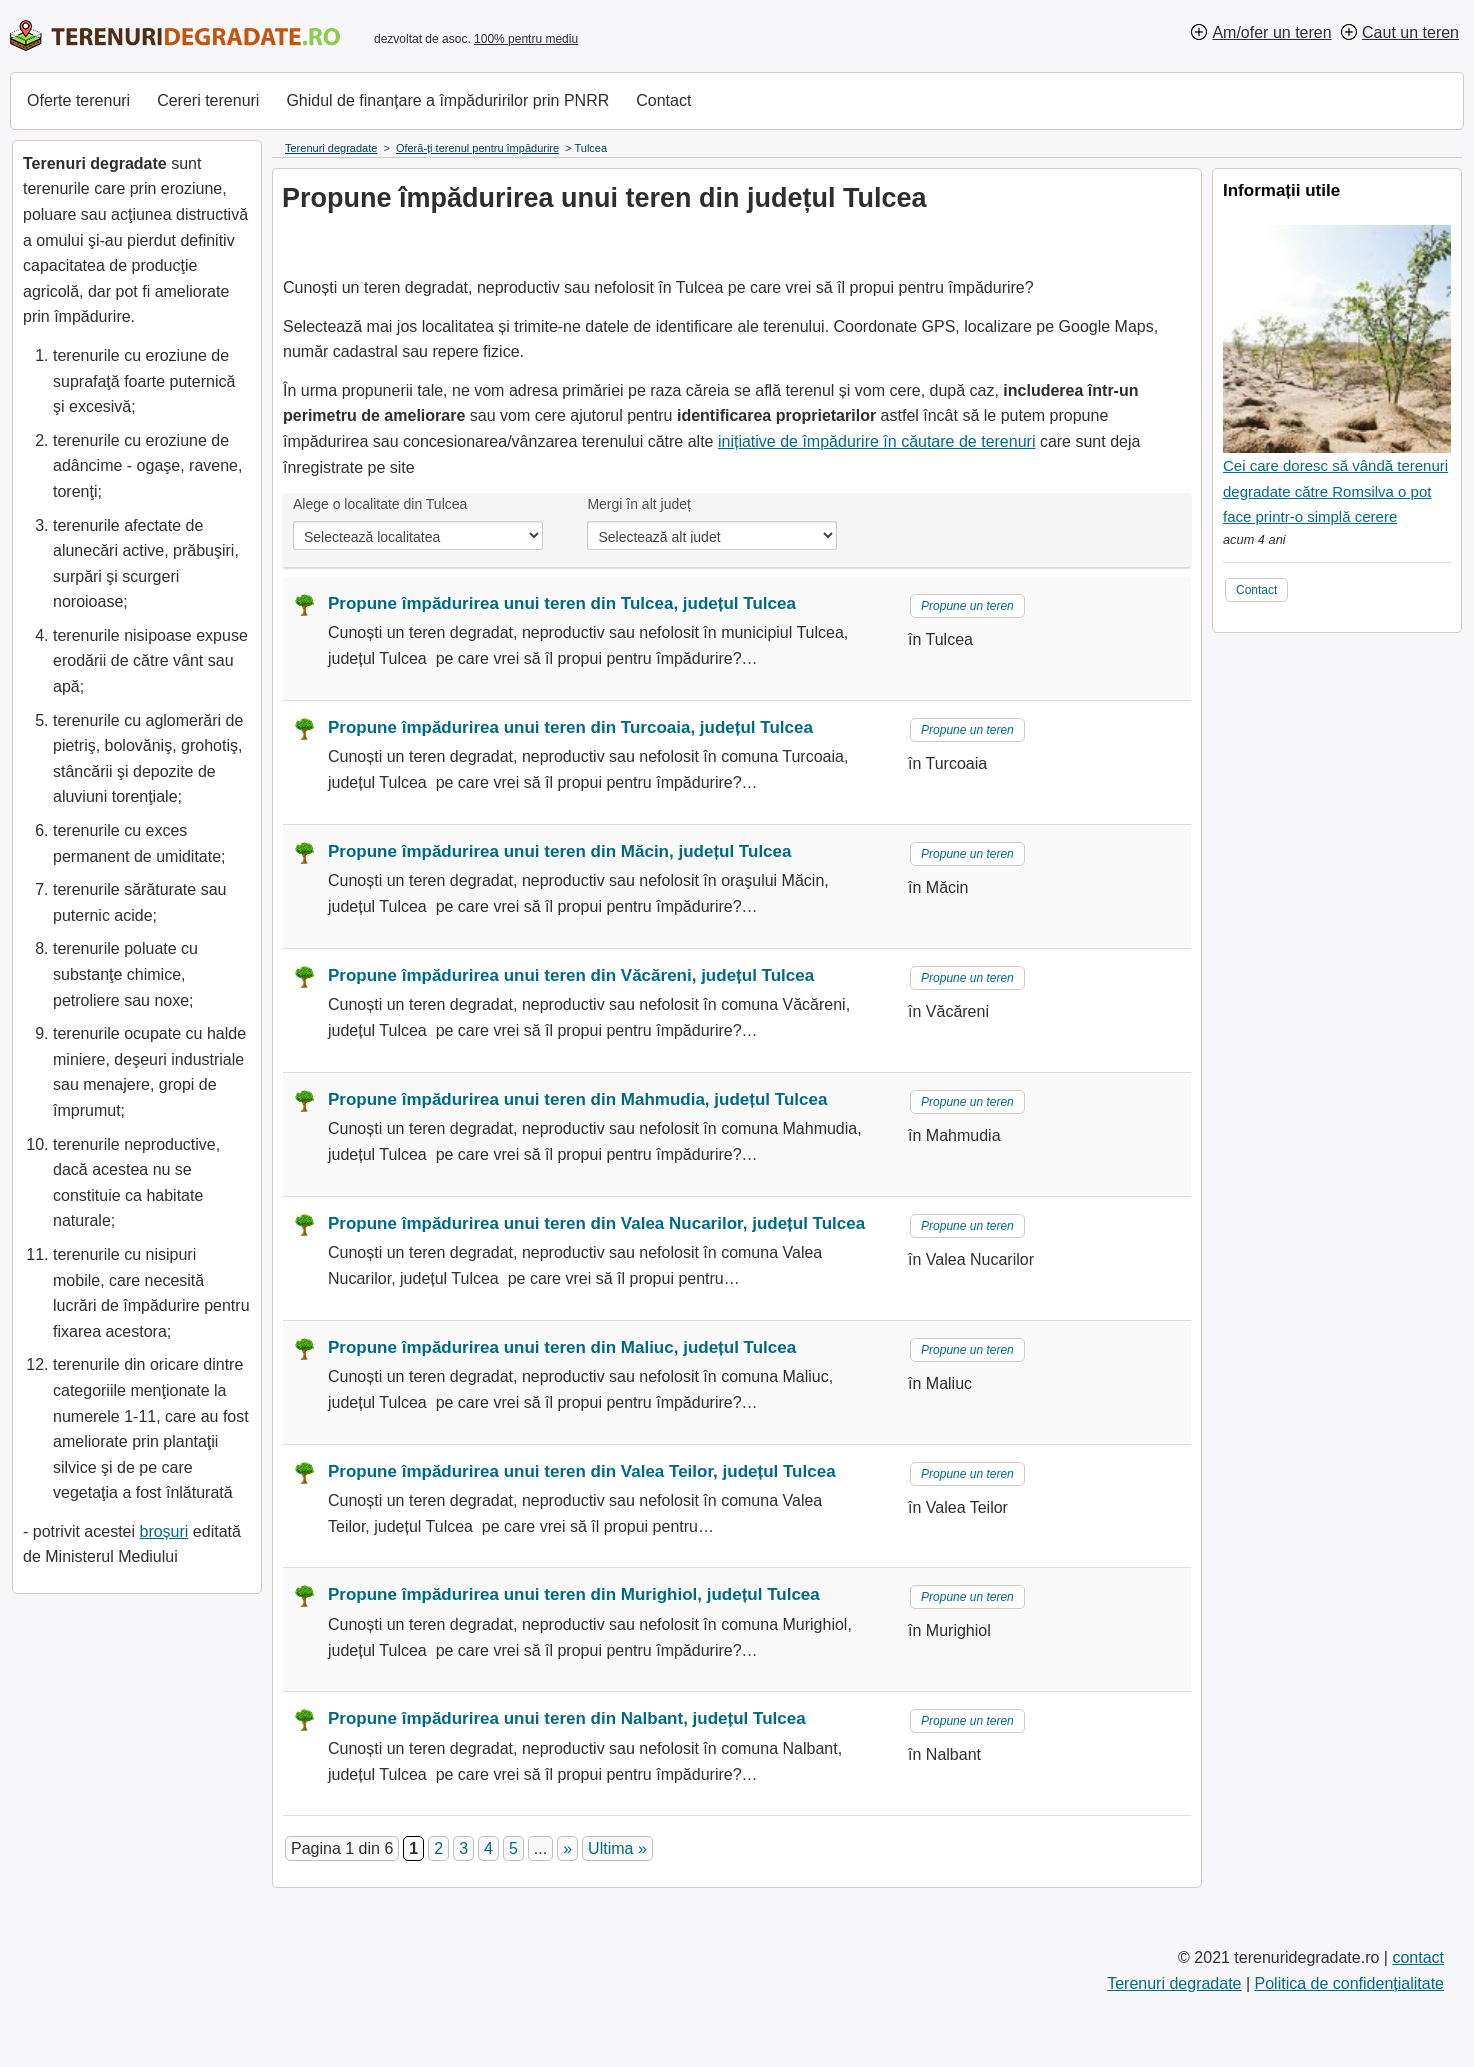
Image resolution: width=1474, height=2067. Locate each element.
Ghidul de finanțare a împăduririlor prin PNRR (447, 100)
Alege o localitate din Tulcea (380, 504)
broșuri (163, 1531)
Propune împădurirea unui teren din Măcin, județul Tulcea (559, 851)
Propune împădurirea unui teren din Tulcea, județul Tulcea (562, 603)
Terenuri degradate (1174, 1983)
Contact (663, 100)
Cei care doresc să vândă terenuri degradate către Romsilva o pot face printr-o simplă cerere (1335, 491)
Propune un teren (967, 606)
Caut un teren (1410, 32)
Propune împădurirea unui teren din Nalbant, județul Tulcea (567, 1718)
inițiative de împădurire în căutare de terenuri (877, 441)
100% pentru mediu (526, 39)
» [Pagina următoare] (567, 1848)
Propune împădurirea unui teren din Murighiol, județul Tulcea (574, 1594)
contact (1418, 1957)
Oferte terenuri (78, 100)
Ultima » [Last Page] (617, 1848)
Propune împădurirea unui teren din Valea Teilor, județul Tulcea (582, 1471)
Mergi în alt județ (639, 504)
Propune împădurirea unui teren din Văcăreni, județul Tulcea (571, 975)
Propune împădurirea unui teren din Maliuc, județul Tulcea (562, 1347)
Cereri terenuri (208, 100)
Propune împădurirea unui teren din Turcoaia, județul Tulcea (570, 727)
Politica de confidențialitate (1349, 1983)
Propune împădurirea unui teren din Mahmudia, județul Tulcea (577, 1099)
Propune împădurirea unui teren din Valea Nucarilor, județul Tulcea (596, 1223)
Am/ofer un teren (1271, 32)
